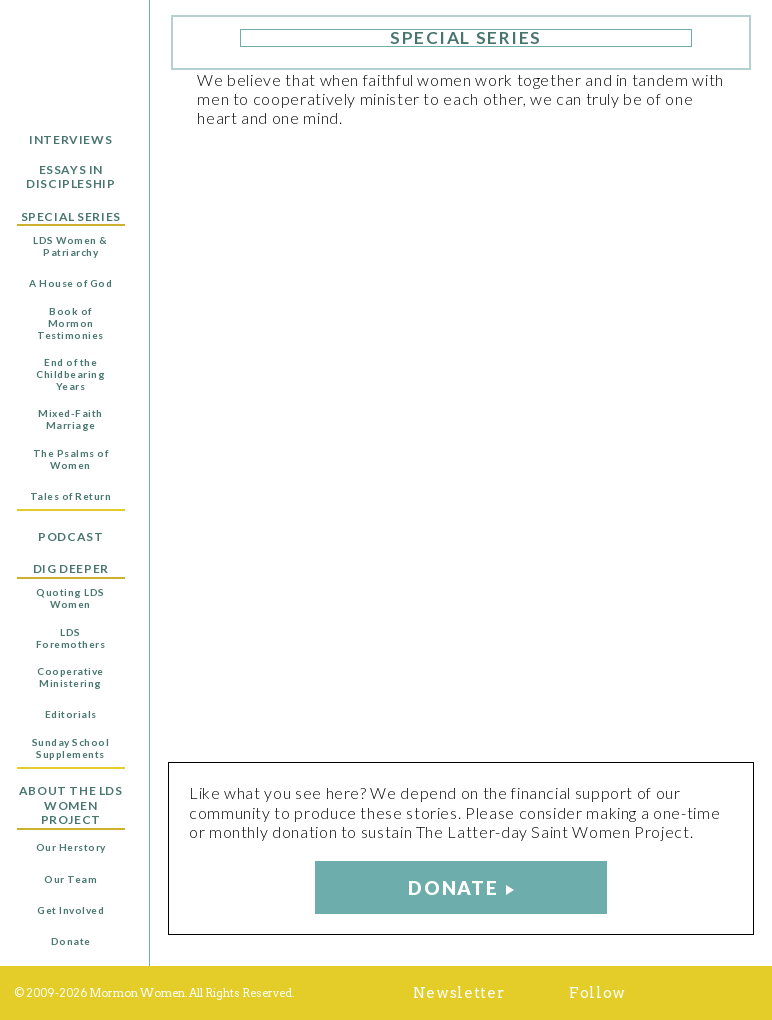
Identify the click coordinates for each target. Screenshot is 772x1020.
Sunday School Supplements (71, 748)
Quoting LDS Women (70, 598)
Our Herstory (71, 847)
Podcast (70, 537)
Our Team (70, 879)
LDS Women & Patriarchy (70, 246)
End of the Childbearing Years (70, 374)
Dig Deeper (71, 569)
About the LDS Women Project (71, 805)
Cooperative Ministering (70, 677)
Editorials (71, 714)
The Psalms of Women (71, 459)
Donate (71, 941)
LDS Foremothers (71, 638)
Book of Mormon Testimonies (70, 323)
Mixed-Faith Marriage (70, 419)
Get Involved (70, 910)
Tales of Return (71, 496)
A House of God (70, 283)
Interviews (70, 140)
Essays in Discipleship (70, 177)
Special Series (71, 217)
